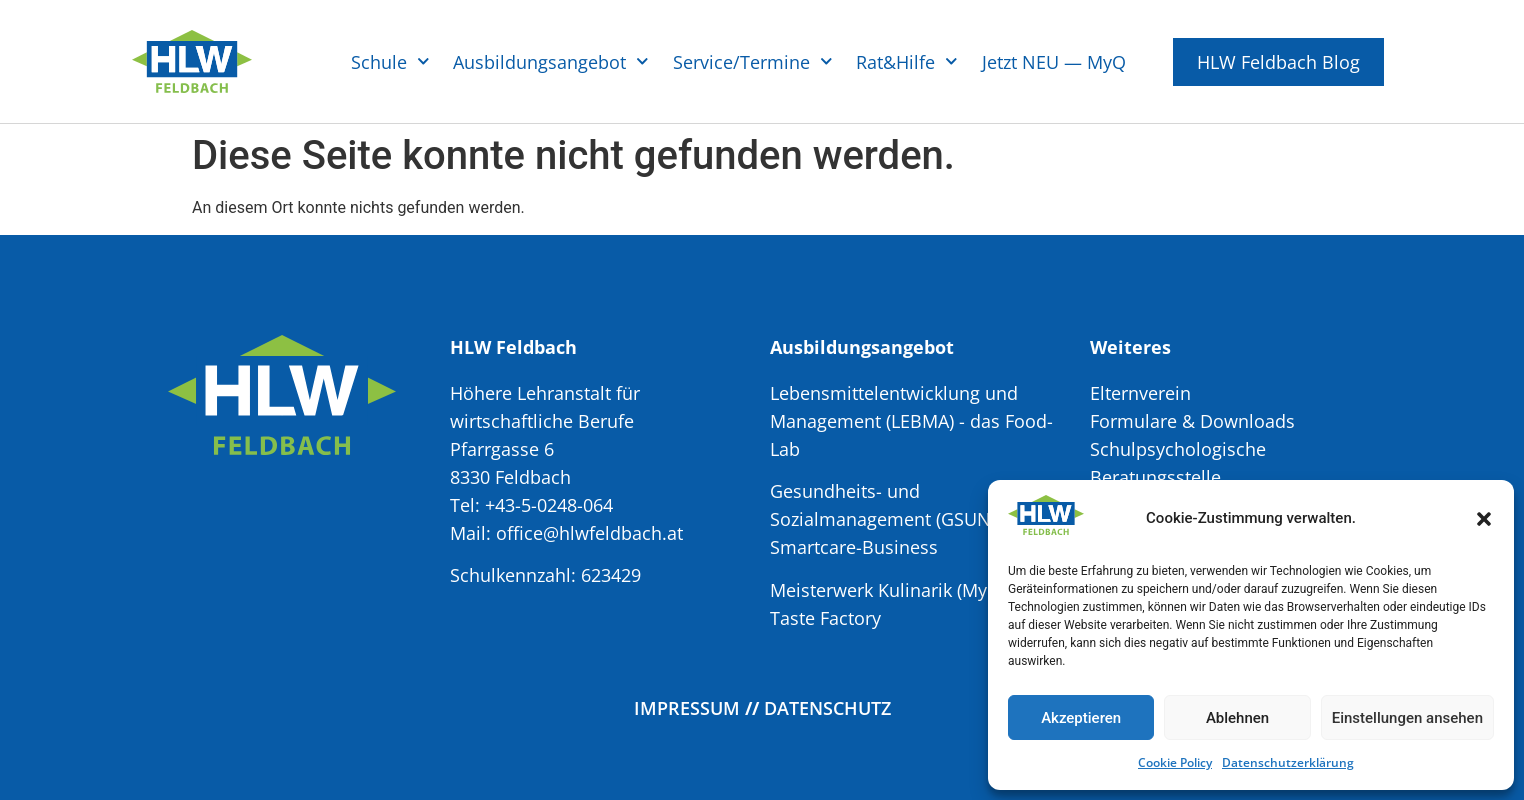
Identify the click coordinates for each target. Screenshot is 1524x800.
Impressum (687, 708)
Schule (390, 61)
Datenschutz (827, 708)
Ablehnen (1237, 718)
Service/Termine (753, 61)
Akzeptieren (1081, 718)
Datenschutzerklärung (1288, 762)
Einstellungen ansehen (1407, 718)
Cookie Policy (1175, 762)
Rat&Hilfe (907, 61)
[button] (1484, 519)
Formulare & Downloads (1192, 421)
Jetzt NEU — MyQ (1054, 62)
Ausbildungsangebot (551, 61)
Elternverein (1140, 393)
